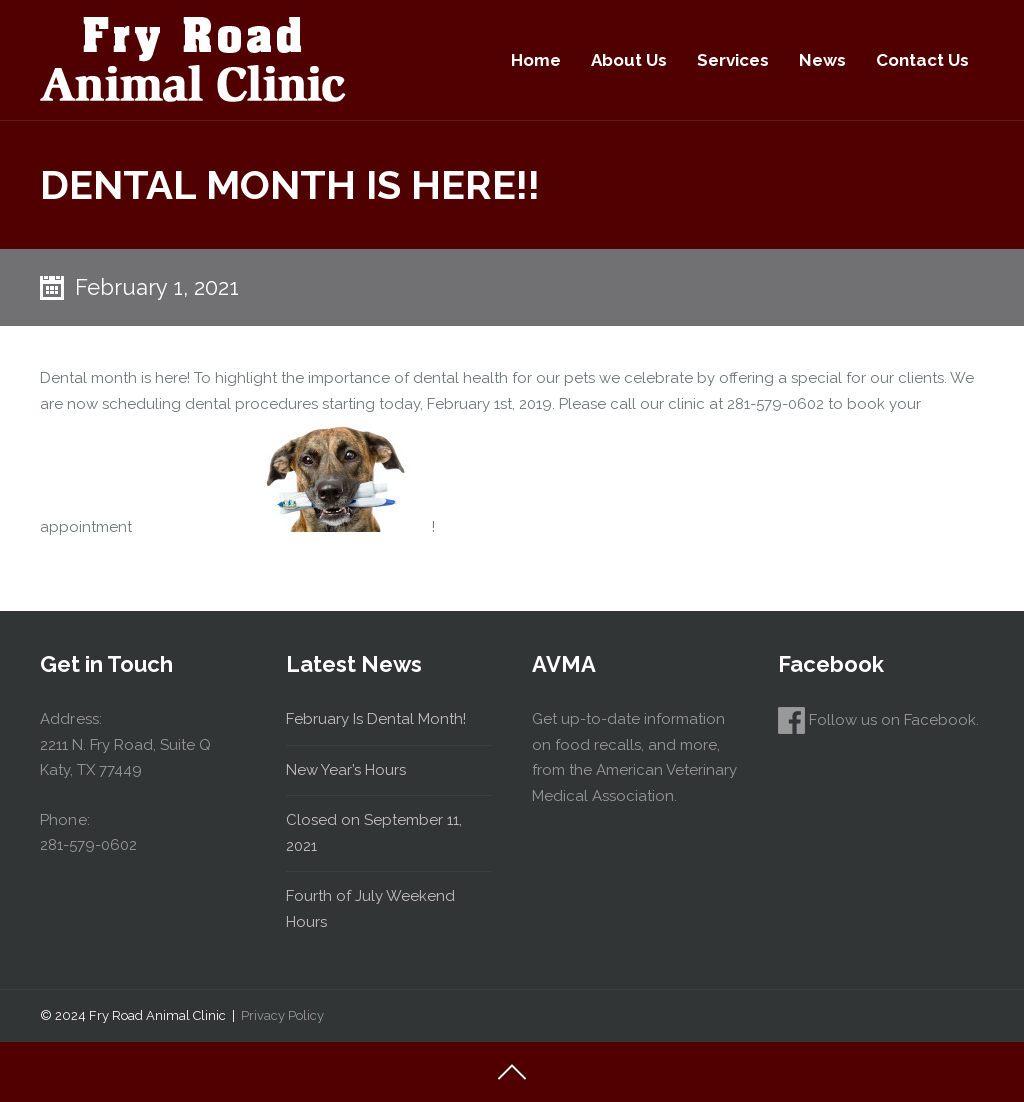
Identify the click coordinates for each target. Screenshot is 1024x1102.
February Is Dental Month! (376, 719)
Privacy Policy (282, 1015)
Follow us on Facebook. (878, 720)
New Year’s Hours (346, 770)
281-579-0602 (88, 845)
